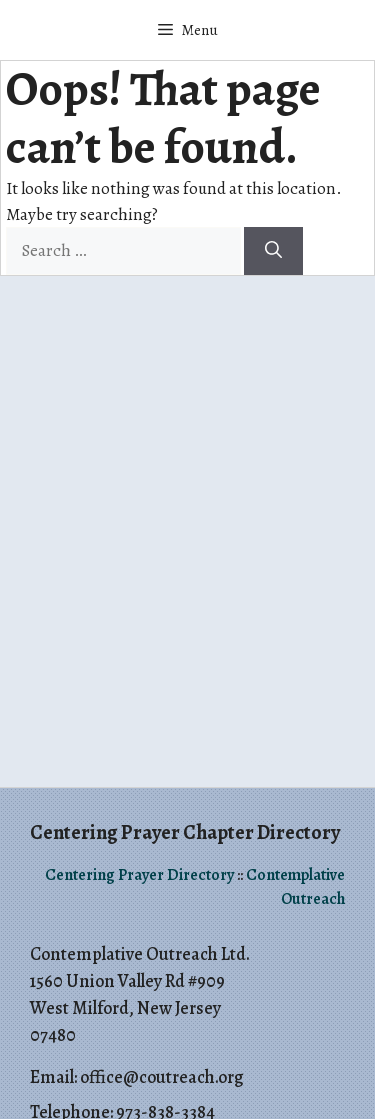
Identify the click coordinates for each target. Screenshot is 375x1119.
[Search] (273, 251)
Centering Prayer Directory (139, 875)
